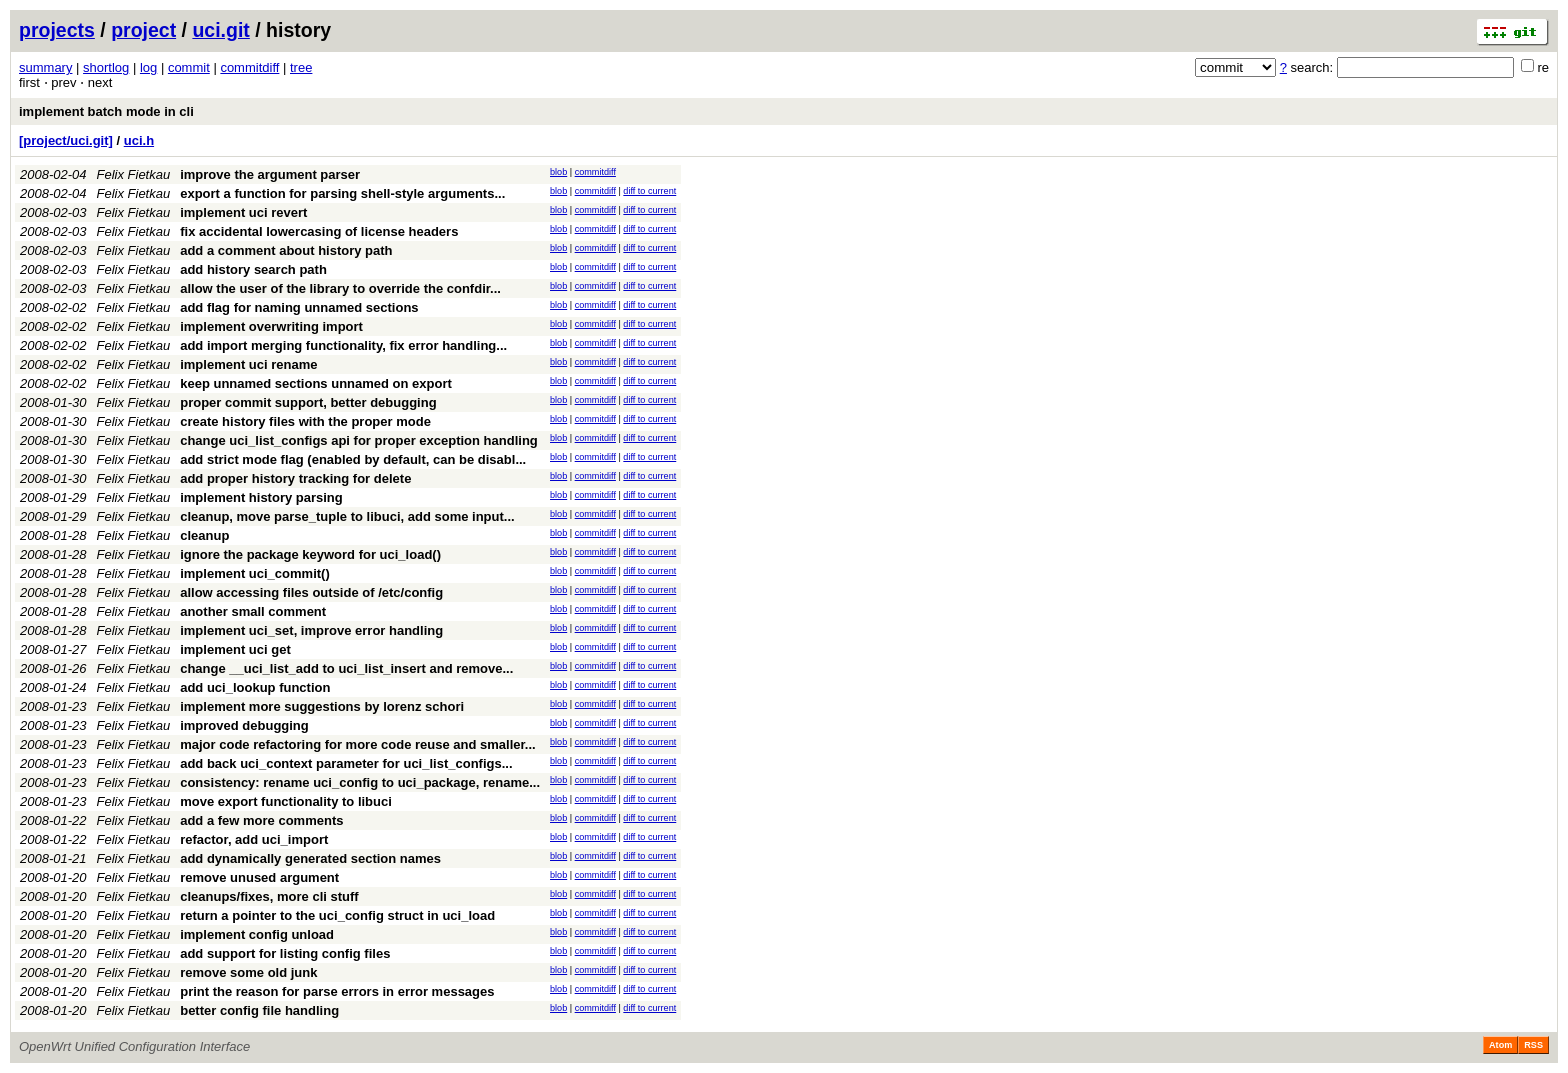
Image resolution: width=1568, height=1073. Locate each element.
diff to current (649, 191)
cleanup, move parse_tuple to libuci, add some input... (347, 516)
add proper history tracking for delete (295, 478)
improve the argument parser (270, 174)
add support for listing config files (285, 953)
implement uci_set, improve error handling (311, 630)
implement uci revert (243, 212)
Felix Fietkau (134, 174)
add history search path (253, 269)
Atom (1500, 1045)
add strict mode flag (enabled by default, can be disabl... (353, 459)
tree (301, 67)
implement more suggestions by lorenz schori (322, 706)
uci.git (220, 30)
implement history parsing (261, 497)
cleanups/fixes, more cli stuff (269, 896)
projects (57, 30)
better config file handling (259, 1010)
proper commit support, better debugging (308, 402)
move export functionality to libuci (286, 801)
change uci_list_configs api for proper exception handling (359, 440)
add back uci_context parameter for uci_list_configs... (346, 763)
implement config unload (257, 934)
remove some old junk (248, 972)
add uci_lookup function (255, 687)
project (143, 30)
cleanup (204, 535)
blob (558, 172)
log (148, 67)
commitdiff (249, 67)
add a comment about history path (286, 250)
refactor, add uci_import (254, 839)
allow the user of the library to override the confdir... (340, 288)
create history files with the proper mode (305, 421)
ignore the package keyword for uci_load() (310, 554)
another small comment (253, 611)
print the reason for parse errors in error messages (337, 991)
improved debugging (244, 725)
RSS (1533, 1045)
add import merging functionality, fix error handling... (343, 345)
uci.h (139, 140)
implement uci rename (248, 364)
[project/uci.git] (66, 140)
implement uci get (235, 649)
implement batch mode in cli (106, 111)
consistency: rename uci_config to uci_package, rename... (360, 782)
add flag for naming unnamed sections (299, 307)
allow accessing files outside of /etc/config (311, 592)
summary (45, 67)
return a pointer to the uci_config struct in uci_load (337, 915)
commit (189, 67)
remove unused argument (259, 877)
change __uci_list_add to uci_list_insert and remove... (346, 668)
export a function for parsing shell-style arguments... (342, 193)
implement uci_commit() (255, 573)
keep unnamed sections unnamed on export (316, 383)
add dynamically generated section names (310, 858)
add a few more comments (261, 820)
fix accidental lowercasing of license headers (319, 231)
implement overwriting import (271, 326)
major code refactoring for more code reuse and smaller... (357, 744)
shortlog (106, 67)
